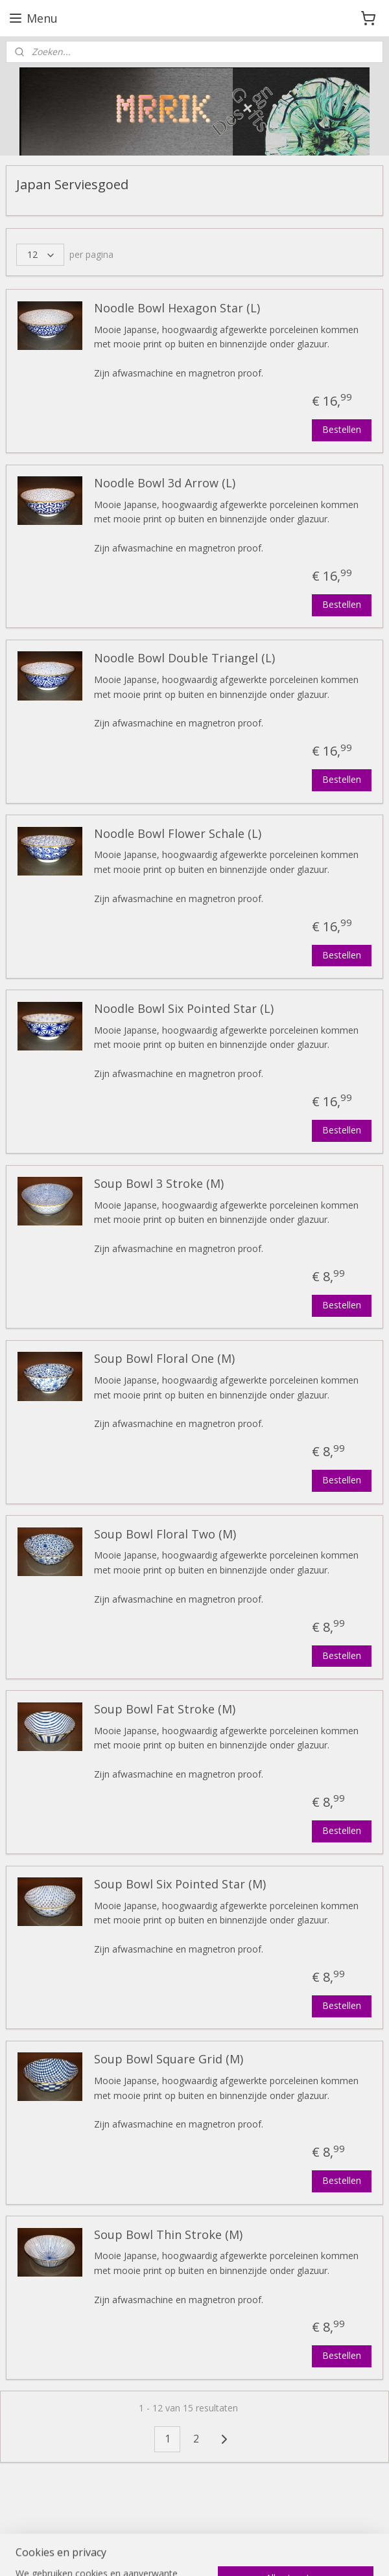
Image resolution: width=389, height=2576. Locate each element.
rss (160, 2552)
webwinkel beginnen (209, 2552)
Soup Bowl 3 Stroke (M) (159, 1184)
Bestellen (341, 429)
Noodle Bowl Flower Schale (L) (177, 834)
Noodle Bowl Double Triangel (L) (184, 659)
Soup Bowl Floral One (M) (164, 1359)
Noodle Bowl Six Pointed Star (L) (184, 1009)
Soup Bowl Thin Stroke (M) (168, 2235)
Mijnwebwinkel (322, 2552)
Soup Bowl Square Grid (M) (168, 2060)
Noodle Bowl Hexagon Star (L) (177, 308)
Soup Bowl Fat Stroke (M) (164, 1709)
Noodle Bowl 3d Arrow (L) (164, 484)
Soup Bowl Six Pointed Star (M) (180, 1884)
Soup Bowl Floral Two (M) (165, 1534)
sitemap (133, 2552)
